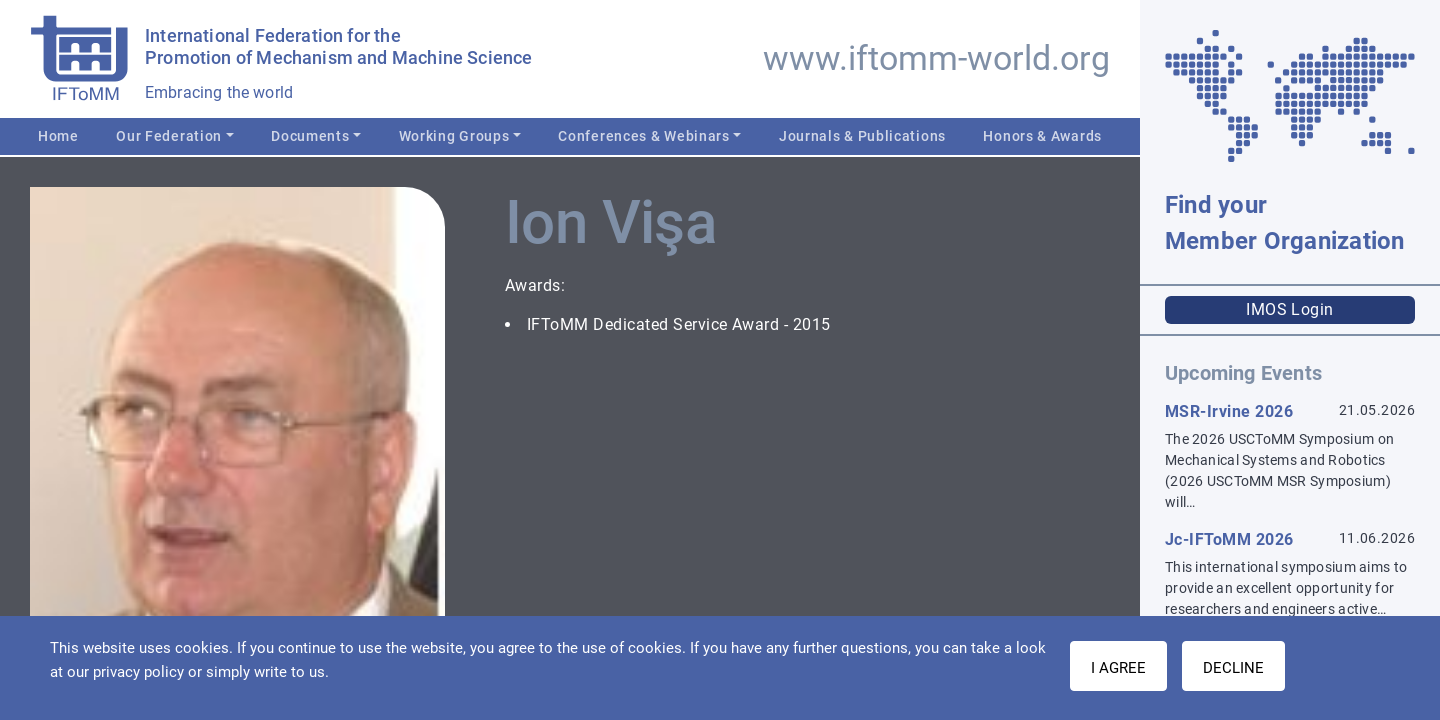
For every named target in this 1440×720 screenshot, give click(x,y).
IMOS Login (1290, 309)
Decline (1233, 668)
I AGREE (1118, 668)
